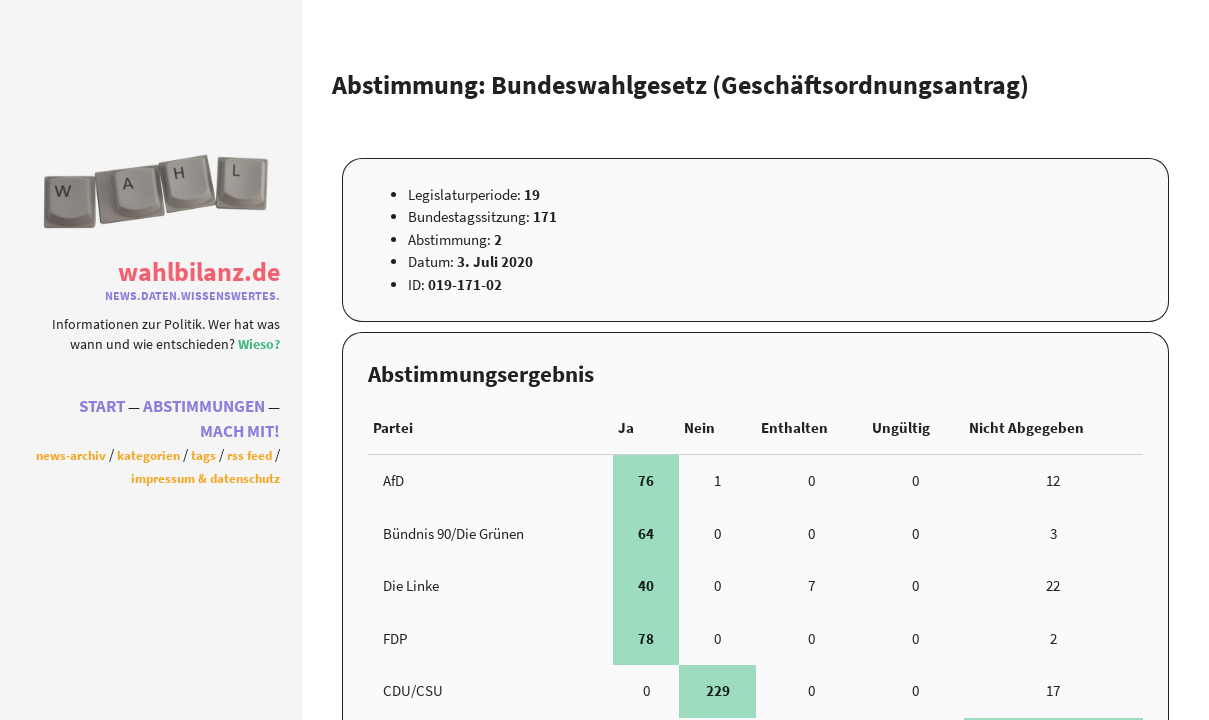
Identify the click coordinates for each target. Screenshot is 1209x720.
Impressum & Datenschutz (205, 483)
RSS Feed (249, 460)
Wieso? (259, 339)
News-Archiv (71, 460)
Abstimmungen (204, 411)
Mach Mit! (240, 436)
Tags (203, 460)
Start (102, 411)
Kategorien (148, 460)
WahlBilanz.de (199, 266)
